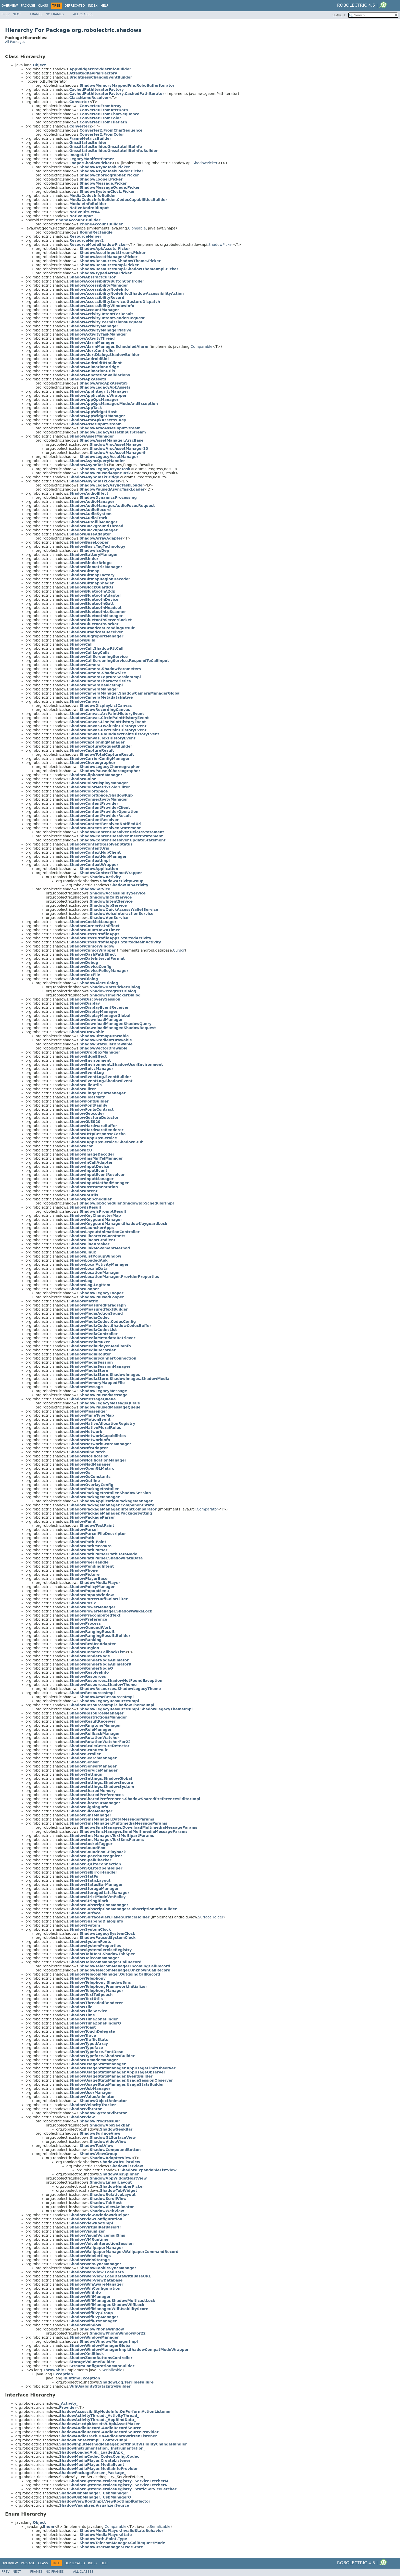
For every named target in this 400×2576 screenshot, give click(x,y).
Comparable (201, 346)
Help (104, 5)
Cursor (179, 950)
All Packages (15, 42)
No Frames (55, 14)
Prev (5, 14)
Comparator (207, 1509)
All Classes (83, 14)
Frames (36, 14)
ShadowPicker (205, 163)
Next (16, 14)
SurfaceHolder (210, 1917)
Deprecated (75, 5)
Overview (10, 5)
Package (28, 5)
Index (93, 5)
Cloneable (137, 228)
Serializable (112, 2370)
